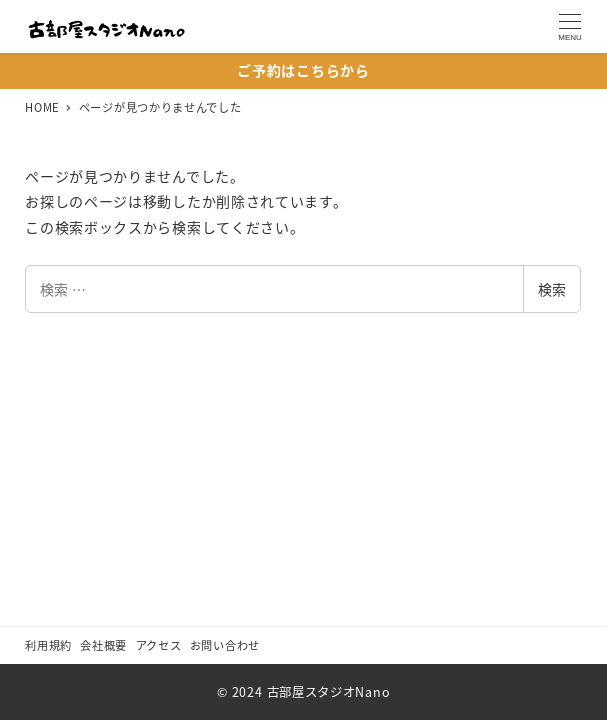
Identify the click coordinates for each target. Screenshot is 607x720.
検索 (552, 289)
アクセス (159, 645)
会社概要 (103, 645)
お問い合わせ (225, 645)
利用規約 (48, 645)
